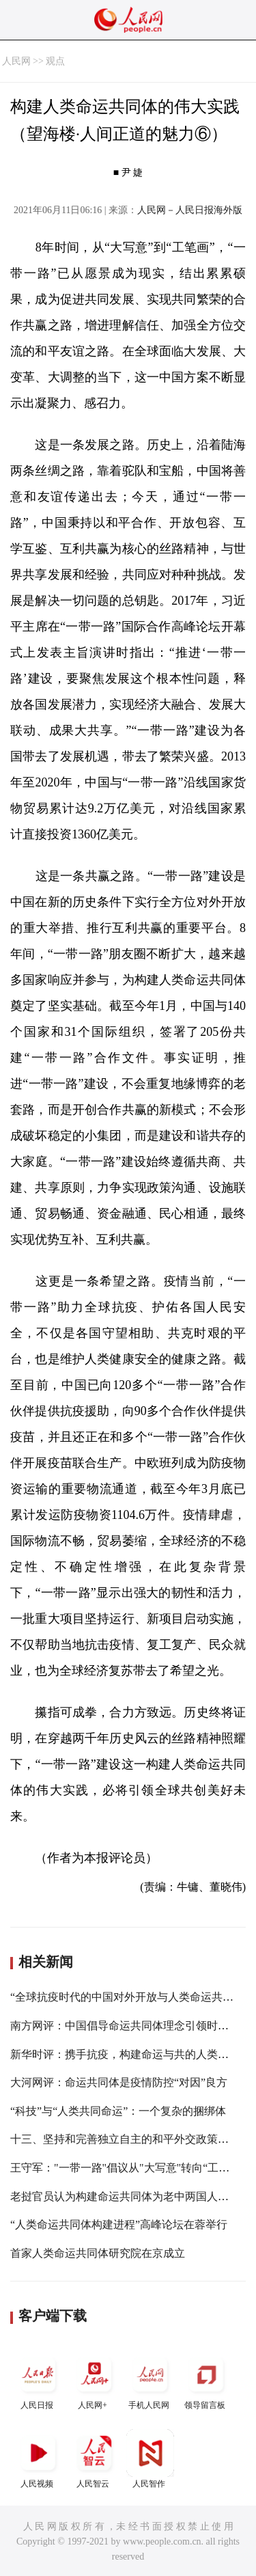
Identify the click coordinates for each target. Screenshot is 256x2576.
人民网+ (94, 2380)
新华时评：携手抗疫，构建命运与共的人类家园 (125, 2054)
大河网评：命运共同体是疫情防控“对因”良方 (118, 2082)
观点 (55, 61)
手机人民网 (150, 2380)
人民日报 (38, 2380)
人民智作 (150, 2459)
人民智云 (94, 2459)
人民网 (16, 61)
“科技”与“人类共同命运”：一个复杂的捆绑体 (118, 2111)
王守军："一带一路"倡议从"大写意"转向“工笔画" (127, 2168)
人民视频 (38, 2459)
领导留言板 (206, 2380)
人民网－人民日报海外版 (189, 210)
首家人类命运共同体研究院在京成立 (97, 2253)
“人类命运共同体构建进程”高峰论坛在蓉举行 (118, 2224)
